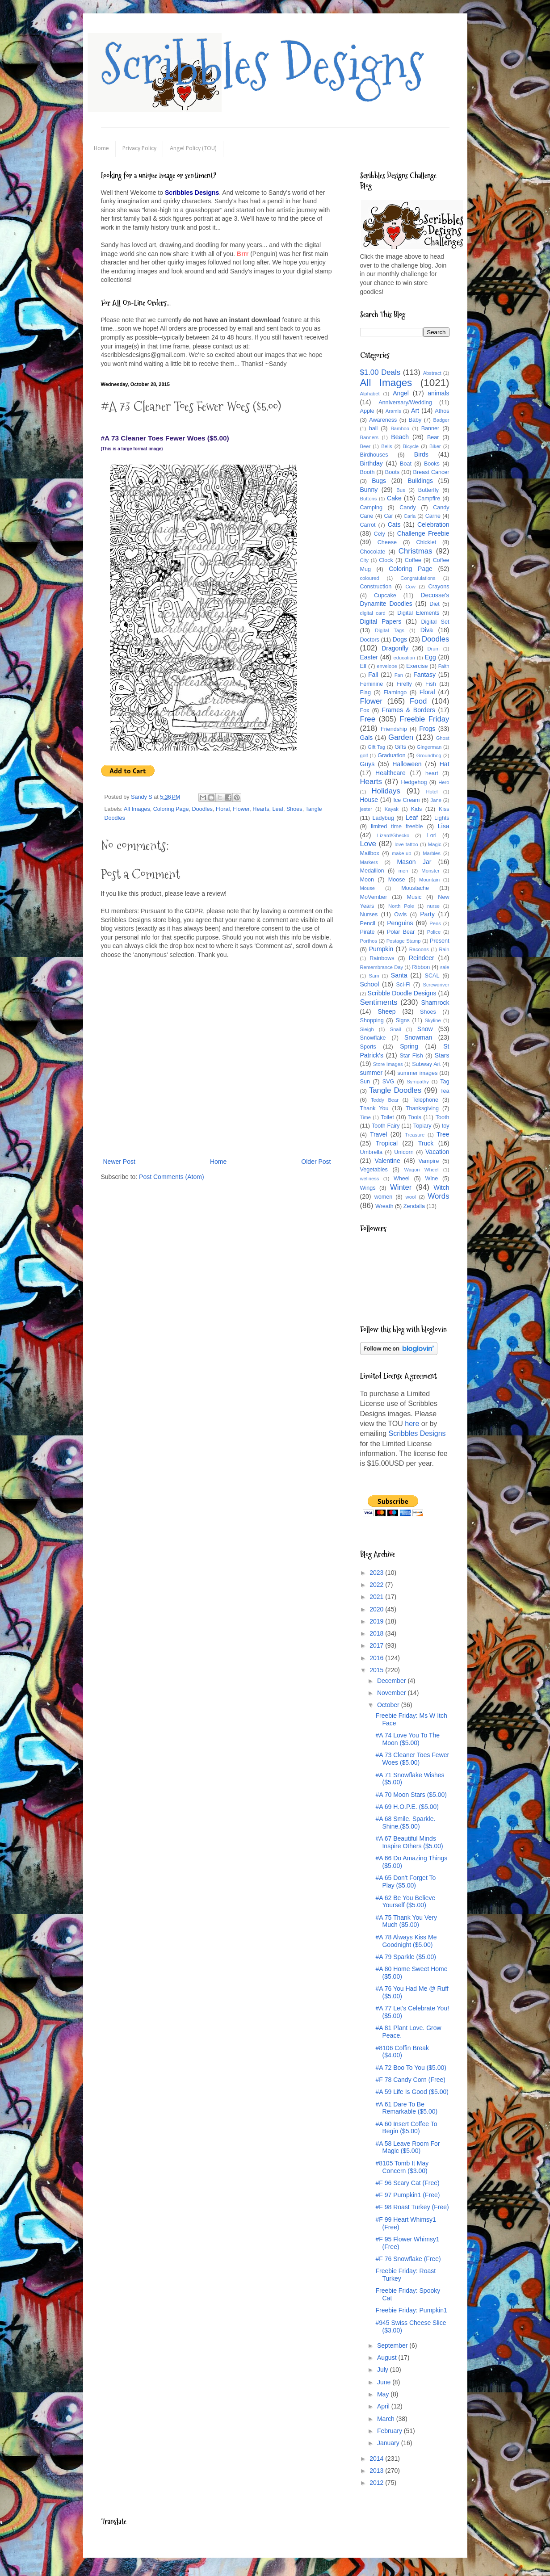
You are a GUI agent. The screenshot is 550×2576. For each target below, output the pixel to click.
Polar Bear (401, 932)
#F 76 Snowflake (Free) (408, 2258)
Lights (441, 818)
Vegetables (374, 1169)
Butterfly (428, 490)
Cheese (387, 542)
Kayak (392, 809)
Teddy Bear (385, 1100)
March (386, 2418)
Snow (425, 1028)
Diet (434, 604)
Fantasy (424, 674)
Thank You (374, 1108)
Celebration (433, 524)
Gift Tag (376, 747)
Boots (392, 472)
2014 (377, 2458)
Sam (374, 975)
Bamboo (399, 428)
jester (366, 809)
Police (434, 932)
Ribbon (421, 967)
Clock (386, 560)
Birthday (371, 463)
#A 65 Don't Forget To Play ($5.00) (405, 1881)
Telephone (425, 1100)
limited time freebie (397, 826)
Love (368, 843)
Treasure (414, 1134)
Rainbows (381, 958)
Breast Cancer (431, 472)
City (364, 560)
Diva (426, 630)
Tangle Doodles (395, 1090)
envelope (387, 666)
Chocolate (373, 552)
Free (368, 719)
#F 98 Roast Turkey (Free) (412, 2207)
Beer (365, 446)
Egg (430, 657)
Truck (425, 1143)
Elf (363, 666)
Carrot (368, 525)
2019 (377, 1621)
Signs (402, 1020)
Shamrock (435, 1002)
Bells (386, 446)
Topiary (422, 1126)
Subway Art (426, 1064)
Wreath (384, 1206)
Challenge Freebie (423, 533)
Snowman (418, 1037)
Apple (367, 411)
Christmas (415, 551)
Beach (400, 437)
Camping (371, 507)
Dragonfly (395, 648)
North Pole (401, 906)
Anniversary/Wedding (405, 402)
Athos (442, 411)
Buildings (420, 480)
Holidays (385, 791)
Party (427, 914)
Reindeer (421, 957)
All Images (137, 809)
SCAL (432, 976)
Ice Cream (406, 800)
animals (438, 393)
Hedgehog (414, 782)
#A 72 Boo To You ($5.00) (410, 2067)
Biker (435, 446)
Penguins (400, 923)
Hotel (431, 791)
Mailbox (369, 853)
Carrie (433, 516)
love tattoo (406, 844)
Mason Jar (414, 861)
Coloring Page (171, 809)
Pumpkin (381, 948)
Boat (405, 464)
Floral (223, 809)
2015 (377, 1670)
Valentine (387, 1160)
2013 (377, 2470)
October (389, 1704)
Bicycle (411, 446)
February (390, 2430)
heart (431, 773)
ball (373, 428)
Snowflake (373, 1038)
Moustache (415, 888)
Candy (407, 507)
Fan (399, 675)
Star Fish (411, 1056)
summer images (417, 1073)
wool (411, 1197)
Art (415, 410)
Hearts (260, 809)
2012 (377, 2482)
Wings (368, 1188)
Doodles (202, 809)
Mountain (429, 879)
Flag (365, 692)
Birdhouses (374, 455)
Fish (430, 684)
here (412, 1423)
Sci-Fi (403, 985)
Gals (366, 737)
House (369, 799)
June (384, 2382)
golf (364, 755)
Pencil (367, 923)
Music (414, 897)
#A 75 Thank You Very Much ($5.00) (406, 1921)
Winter (400, 1187)
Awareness (383, 420)
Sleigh (367, 1029)
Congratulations (417, 578)
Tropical (387, 1143)
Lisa (443, 826)
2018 (377, 1633)
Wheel (402, 1178)
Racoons (419, 949)
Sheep (386, 1011)
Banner (430, 428)
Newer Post (119, 1161)
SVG (388, 1081)
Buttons (368, 498)
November (392, 1692)
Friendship (394, 729)
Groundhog (428, 755)
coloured (369, 578)
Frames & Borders (408, 709)
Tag (444, 1081)
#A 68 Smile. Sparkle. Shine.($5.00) (405, 1822)
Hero (443, 782)
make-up (401, 853)
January (389, 2442)
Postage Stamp (403, 941)
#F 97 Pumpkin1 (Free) (407, 2194)
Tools (414, 1117)
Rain (444, 949)
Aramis (393, 411)
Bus (400, 490)
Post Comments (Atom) (171, 1176)
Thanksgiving (422, 1108)
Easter (369, 657)
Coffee (413, 560)
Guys (367, 764)
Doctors (369, 640)
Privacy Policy (139, 148)
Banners (369, 437)
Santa (399, 975)
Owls (400, 914)
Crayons (438, 586)
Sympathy (418, 1081)
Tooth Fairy (386, 1126)
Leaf (277, 809)
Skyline (433, 1020)
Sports (368, 1047)
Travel (378, 1134)
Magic (434, 844)
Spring (409, 1046)
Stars (442, 1055)
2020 (377, 1609)
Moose (396, 880)
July (383, 2369)
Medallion (372, 871)
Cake (394, 498)
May (383, 2394)
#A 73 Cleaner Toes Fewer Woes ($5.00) (412, 1758)
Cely (379, 534)
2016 (377, 1657)
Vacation (437, 1151)
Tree (443, 1134)
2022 (377, 1584)
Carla (410, 516)
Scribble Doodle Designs (402, 993)
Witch (441, 1187)
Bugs (379, 480)
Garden (400, 737)
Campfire (428, 498)
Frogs (427, 728)
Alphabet (370, 393)
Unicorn (403, 1152)
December (392, 1680)
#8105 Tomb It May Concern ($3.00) (401, 2167)
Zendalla (414, 1206)
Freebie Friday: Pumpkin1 (411, 2310)
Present (439, 941)
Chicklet (426, 542)
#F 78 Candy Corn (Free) (410, 2079)
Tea (444, 1091)
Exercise (417, 666)
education (405, 657)
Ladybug (383, 818)
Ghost (442, 738)
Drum (434, 648)
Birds (421, 454)
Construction (376, 586)
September (393, 2345)
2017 (377, 1645)
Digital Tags (389, 630)
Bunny (369, 489)
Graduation (391, 755)
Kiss (444, 809)
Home (101, 148)
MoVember (373, 897)
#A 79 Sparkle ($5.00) (405, 1956)
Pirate (367, 932)
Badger (441, 420)
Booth (367, 472)
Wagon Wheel (421, 1169)
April (384, 2406)
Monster (430, 870)
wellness (369, 1178)
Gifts (400, 747)
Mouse (367, 888)
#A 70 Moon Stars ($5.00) (411, 1794)
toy (445, 1126)
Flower (241, 809)
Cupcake (385, 595)
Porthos (369, 941)
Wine (431, 1178)
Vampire (429, 1161)
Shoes (294, 809)
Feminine (371, 684)
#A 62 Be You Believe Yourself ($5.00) (405, 1901)
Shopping (372, 1020)
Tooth (442, 1117)
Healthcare (390, 772)
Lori (432, 835)
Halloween (406, 764)
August (387, 2357)
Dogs (399, 639)
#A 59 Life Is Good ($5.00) (411, 2091)
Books (432, 464)
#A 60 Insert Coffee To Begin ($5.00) (406, 2127)
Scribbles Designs (262, 65)
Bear (433, 437)
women (383, 1197)
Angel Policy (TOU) (193, 148)
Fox (364, 710)
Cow (410, 586)
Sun (365, 1081)
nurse (433, 906)
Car (388, 516)
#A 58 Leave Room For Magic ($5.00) (407, 2147)
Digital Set (435, 622)
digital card (373, 613)
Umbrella (371, 1152)
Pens (435, 923)
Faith (443, 666)
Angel (401, 393)
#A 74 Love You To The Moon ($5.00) (407, 1739)
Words (438, 1196)
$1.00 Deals (380, 372)
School (369, 984)
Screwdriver (436, 984)
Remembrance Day (381, 967)
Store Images (388, 1064)
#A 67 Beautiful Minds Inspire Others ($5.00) (409, 1842)
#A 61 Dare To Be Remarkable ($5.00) (406, 2108)
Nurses (369, 914)
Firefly (403, 684)
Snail (395, 1029)
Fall (373, 674)
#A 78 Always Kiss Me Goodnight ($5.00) (406, 1941)
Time (365, 1117)
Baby (415, 420)
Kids (416, 809)
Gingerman (429, 747)
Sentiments (379, 1002)
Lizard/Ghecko (393, 835)
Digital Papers (381, 621)
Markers (369, 862)
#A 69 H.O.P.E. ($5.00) (406, 1806)
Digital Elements (418, 613)
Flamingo (395, 692)
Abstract (432, 373)
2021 (377, 1596)
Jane (436, 800)
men (403, 870)
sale (444, 967)
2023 (377, 1572)
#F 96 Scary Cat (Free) (407, 2182)
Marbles (432, 853)
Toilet (387, 1117)
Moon (367, 880)
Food (418, 701)
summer (371, 1072)
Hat (444, 764)
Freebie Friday (424, 719)
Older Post (316, 1161)
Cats (394, 524)
